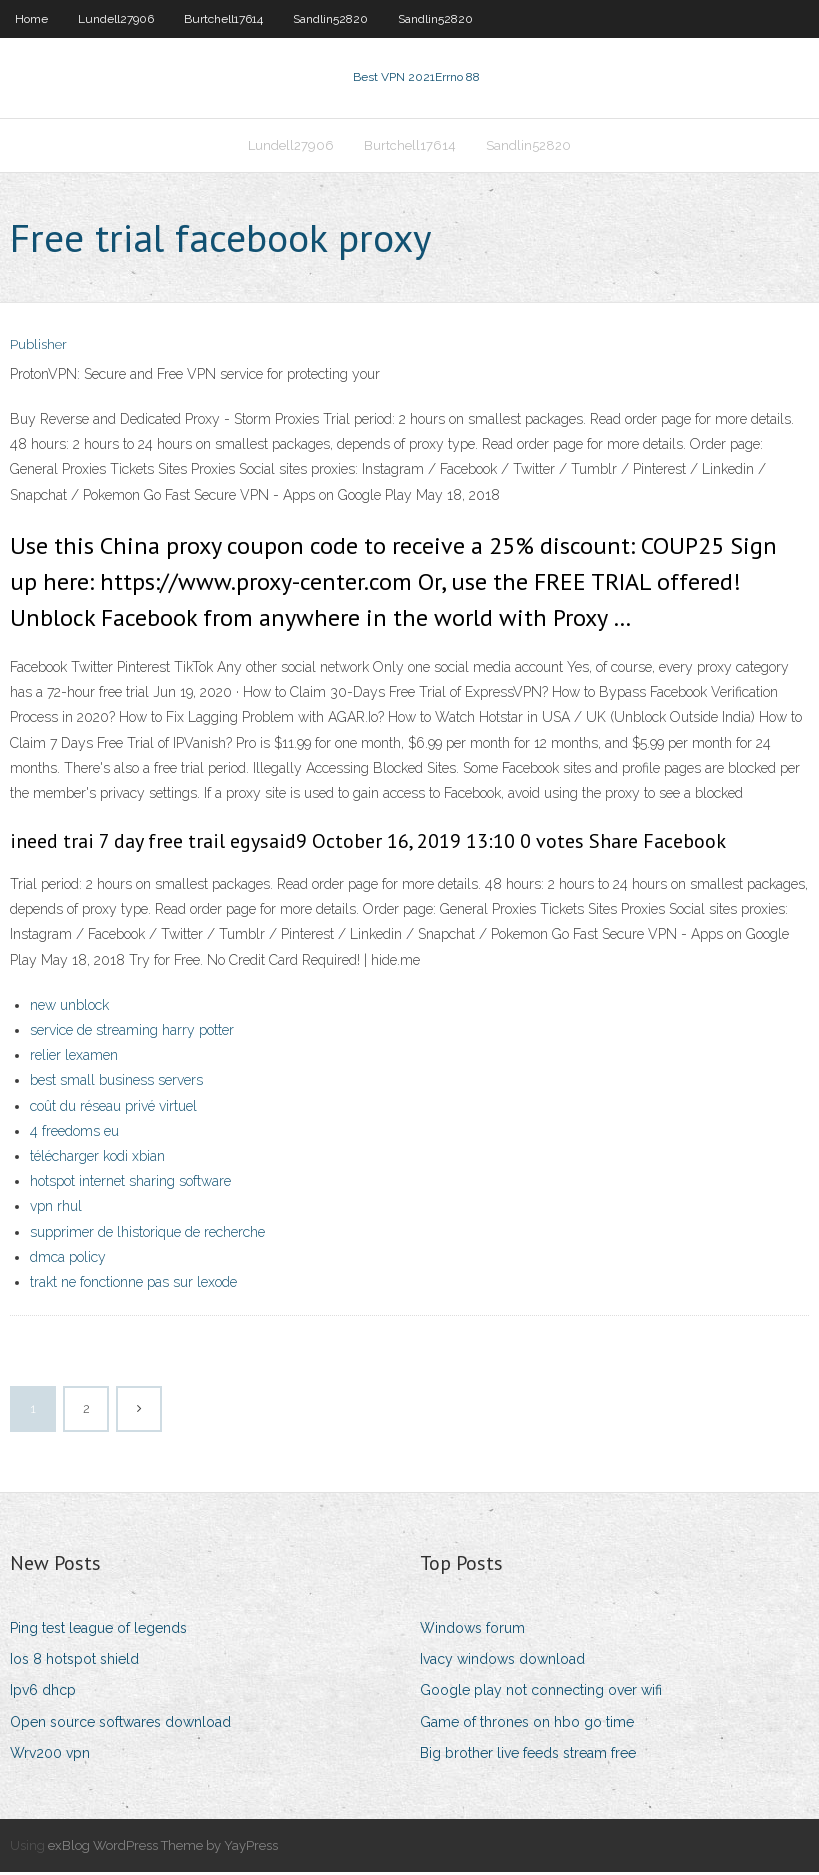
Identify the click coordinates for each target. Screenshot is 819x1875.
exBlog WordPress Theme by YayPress (163, 1847)
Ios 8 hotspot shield (74, 1661)
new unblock (69, 1007)
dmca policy (68, 1259)
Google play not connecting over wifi (541, 1693)
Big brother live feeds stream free (528, 1755)
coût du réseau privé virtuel (113, 1108)
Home (31, 19)
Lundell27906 (116, 19)
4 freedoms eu (74, 1133)
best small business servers (116, 1083)
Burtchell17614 (223, 19)
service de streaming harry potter (132, 1032)
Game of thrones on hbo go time (527, 1724)
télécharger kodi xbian (97, 1158)
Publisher (38, 347)
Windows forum (472, 1630)
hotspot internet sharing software (130, 1183)
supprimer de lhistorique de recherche (147, 1234)
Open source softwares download (120, 1724)
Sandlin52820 (330, 19)
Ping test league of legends (98, 1630)
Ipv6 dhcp (43, 1693)
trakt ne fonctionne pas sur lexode (133, 1284)
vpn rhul (56, 1208)
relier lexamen (74, 1057)
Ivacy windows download (502, 1661)
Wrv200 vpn (50, 1755)
